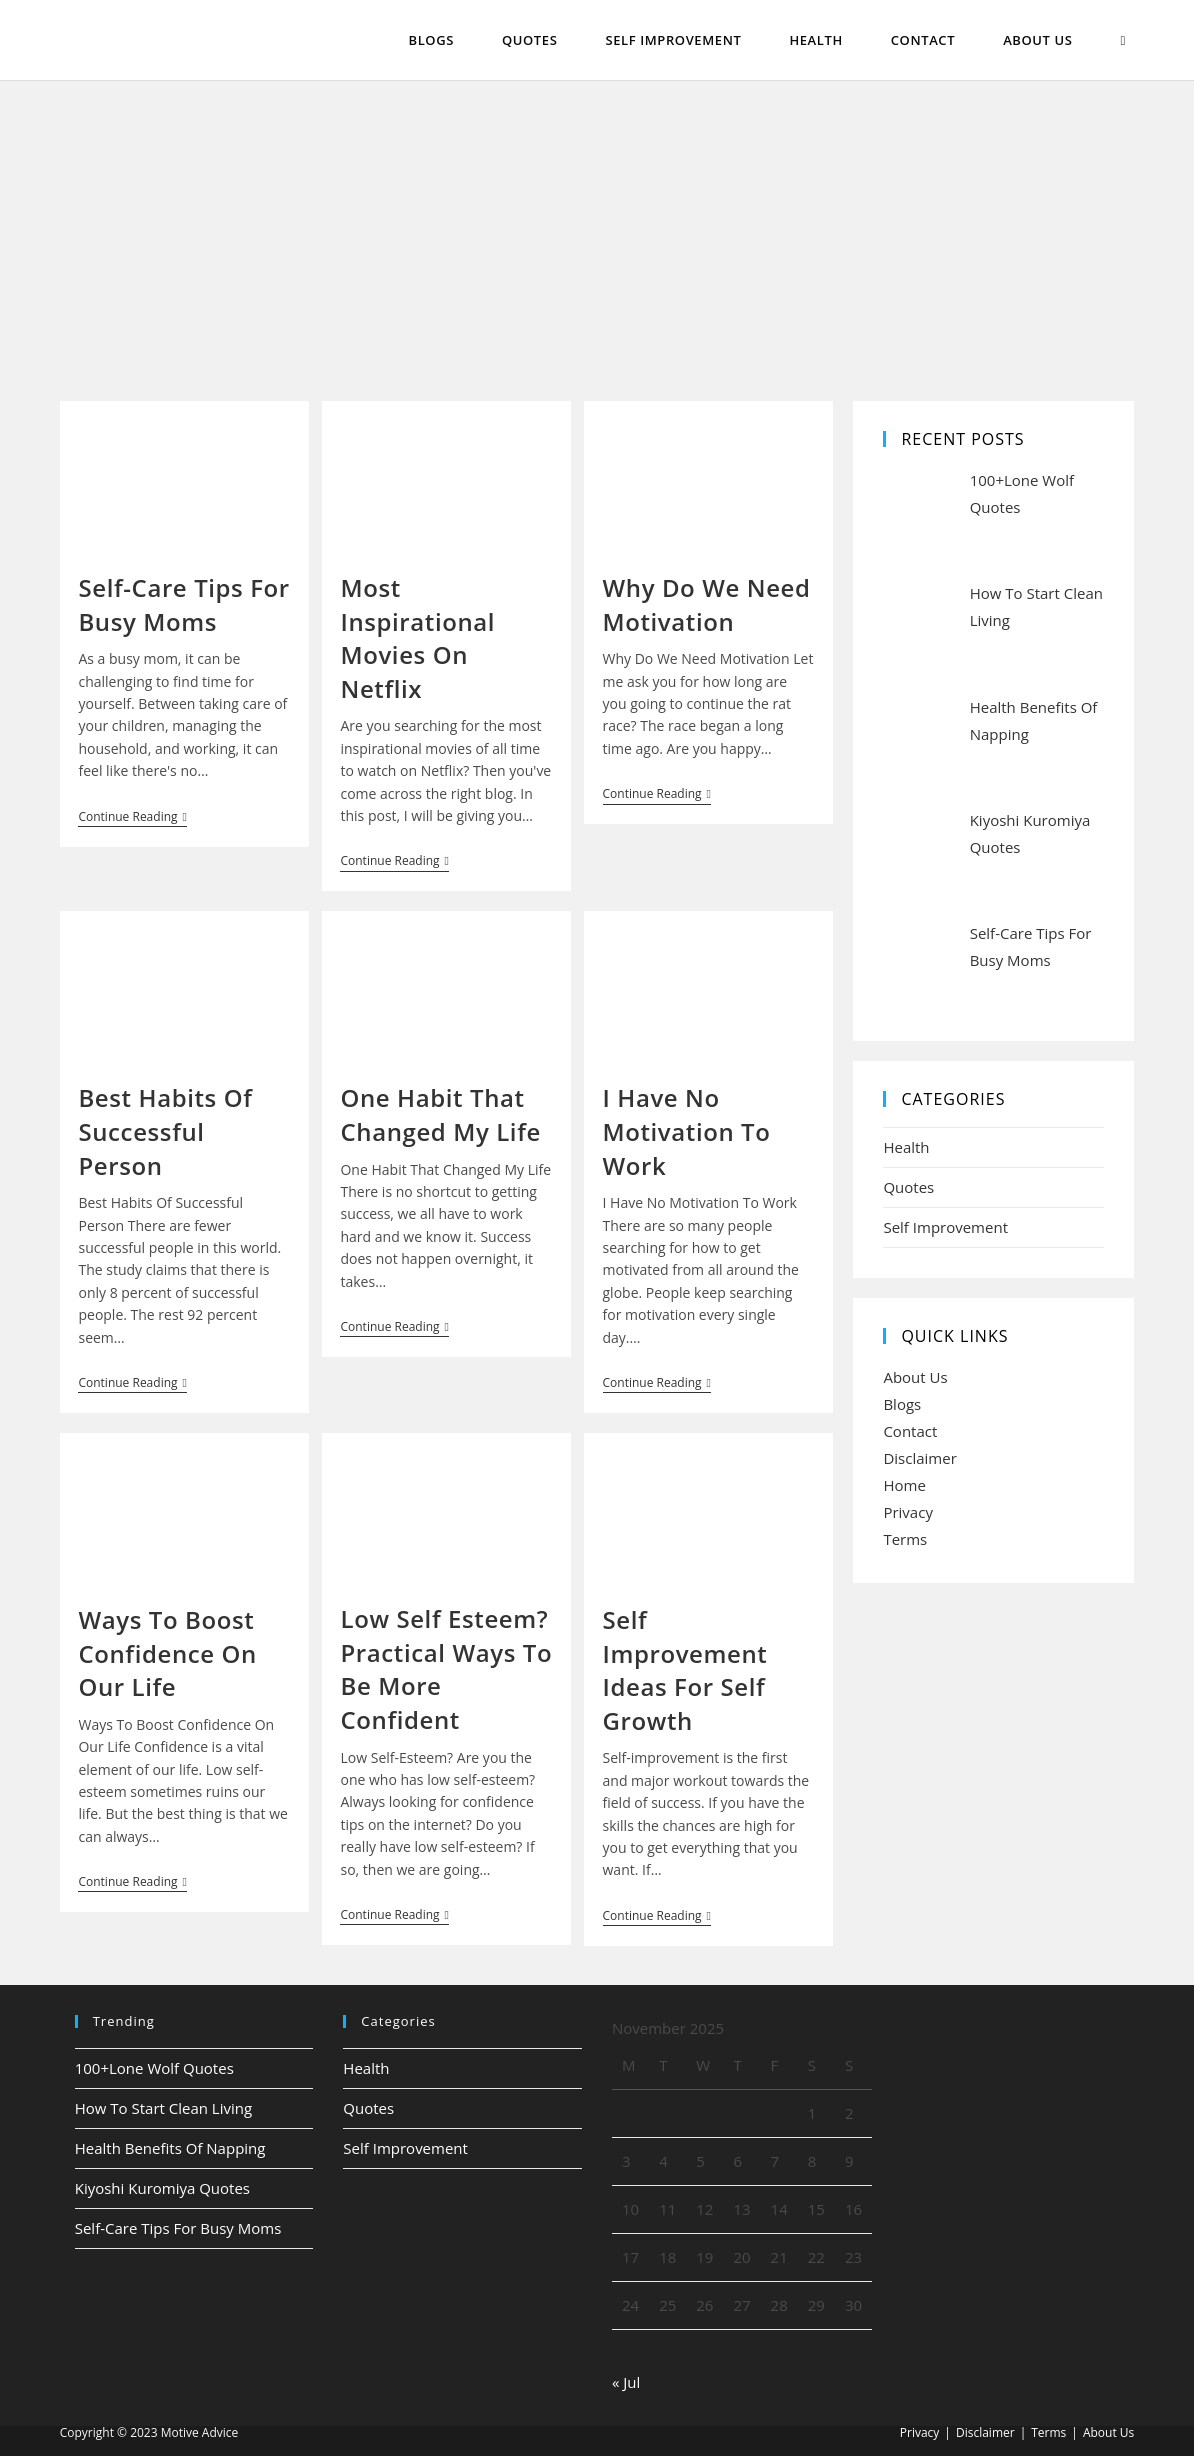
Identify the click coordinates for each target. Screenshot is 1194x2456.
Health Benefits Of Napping (170, 2148)
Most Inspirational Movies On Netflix (417, 638)
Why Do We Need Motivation (707, 604)
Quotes (908, 1187)
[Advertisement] (597, 231)
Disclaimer (919, 1458)
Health (906, 1147)
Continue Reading (132, 818)
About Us (915, 1377)
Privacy (907, 1512)
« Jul (626, 2382)
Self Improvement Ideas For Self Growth (685, 1670)
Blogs (902, 1404)
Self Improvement (945, 1227)
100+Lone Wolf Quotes (154, 2068)
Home (904, 1485)
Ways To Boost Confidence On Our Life (167, 1653)
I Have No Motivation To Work (687, 1131)
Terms (905, 1539)
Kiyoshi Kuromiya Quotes (162, 2188)
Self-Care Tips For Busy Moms (183, 604)
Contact (910, 1431)
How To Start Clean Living (163, 2108)
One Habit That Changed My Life (440, 1114)
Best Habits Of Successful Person (165, 1131)
